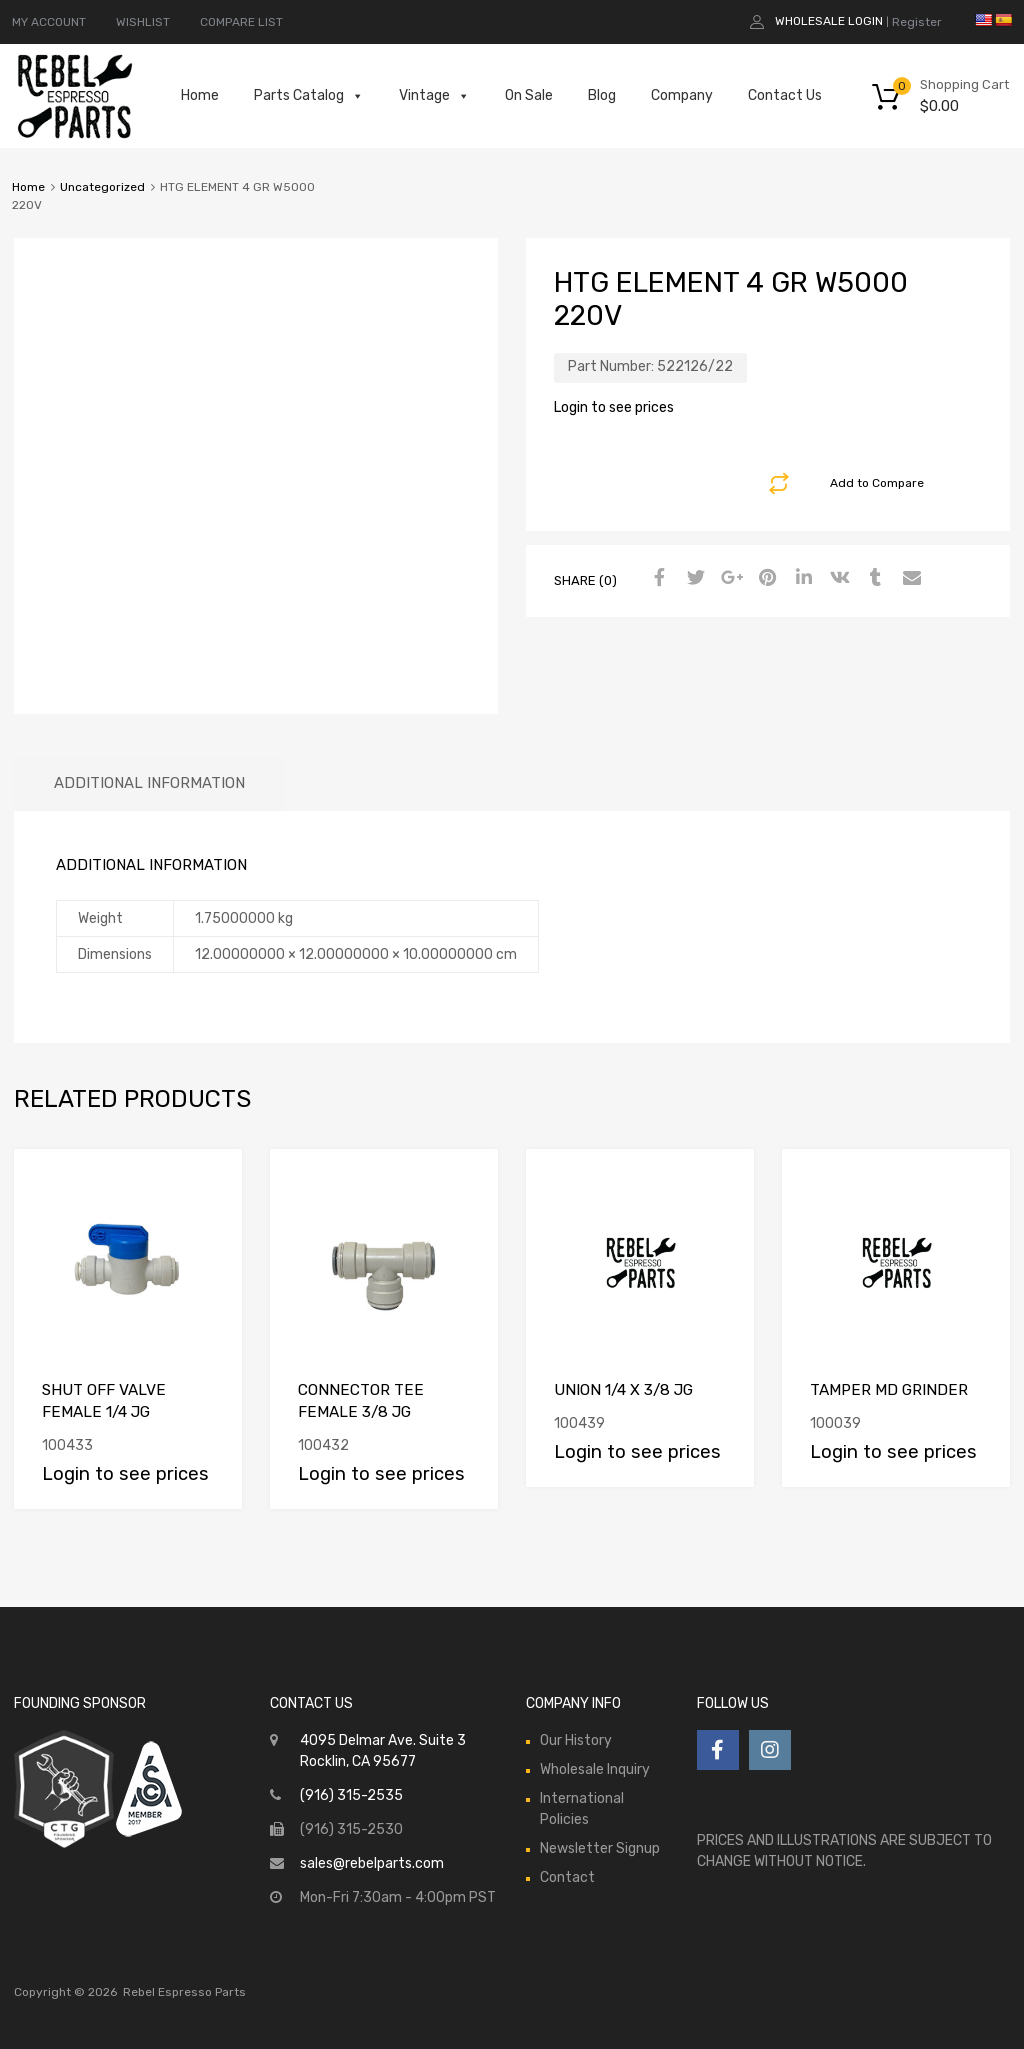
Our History (576, 1740)
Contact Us (785, 95)
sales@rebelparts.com (372, 1863)
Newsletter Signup (600, 1848)
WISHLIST (143, 22)
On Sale (529, 95)
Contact (567, 1877)
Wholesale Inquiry (595, 1769)
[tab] (149, 783)
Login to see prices (614, 407)
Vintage (434, 96)
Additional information (149, 783)
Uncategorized (102, 187)
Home (200, 95)
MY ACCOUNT (49, 22)
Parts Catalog (309, 96)
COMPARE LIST (241, 22)
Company (682, 95)
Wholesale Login (829, 21)
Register (917, 22)
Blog (602, 95)
